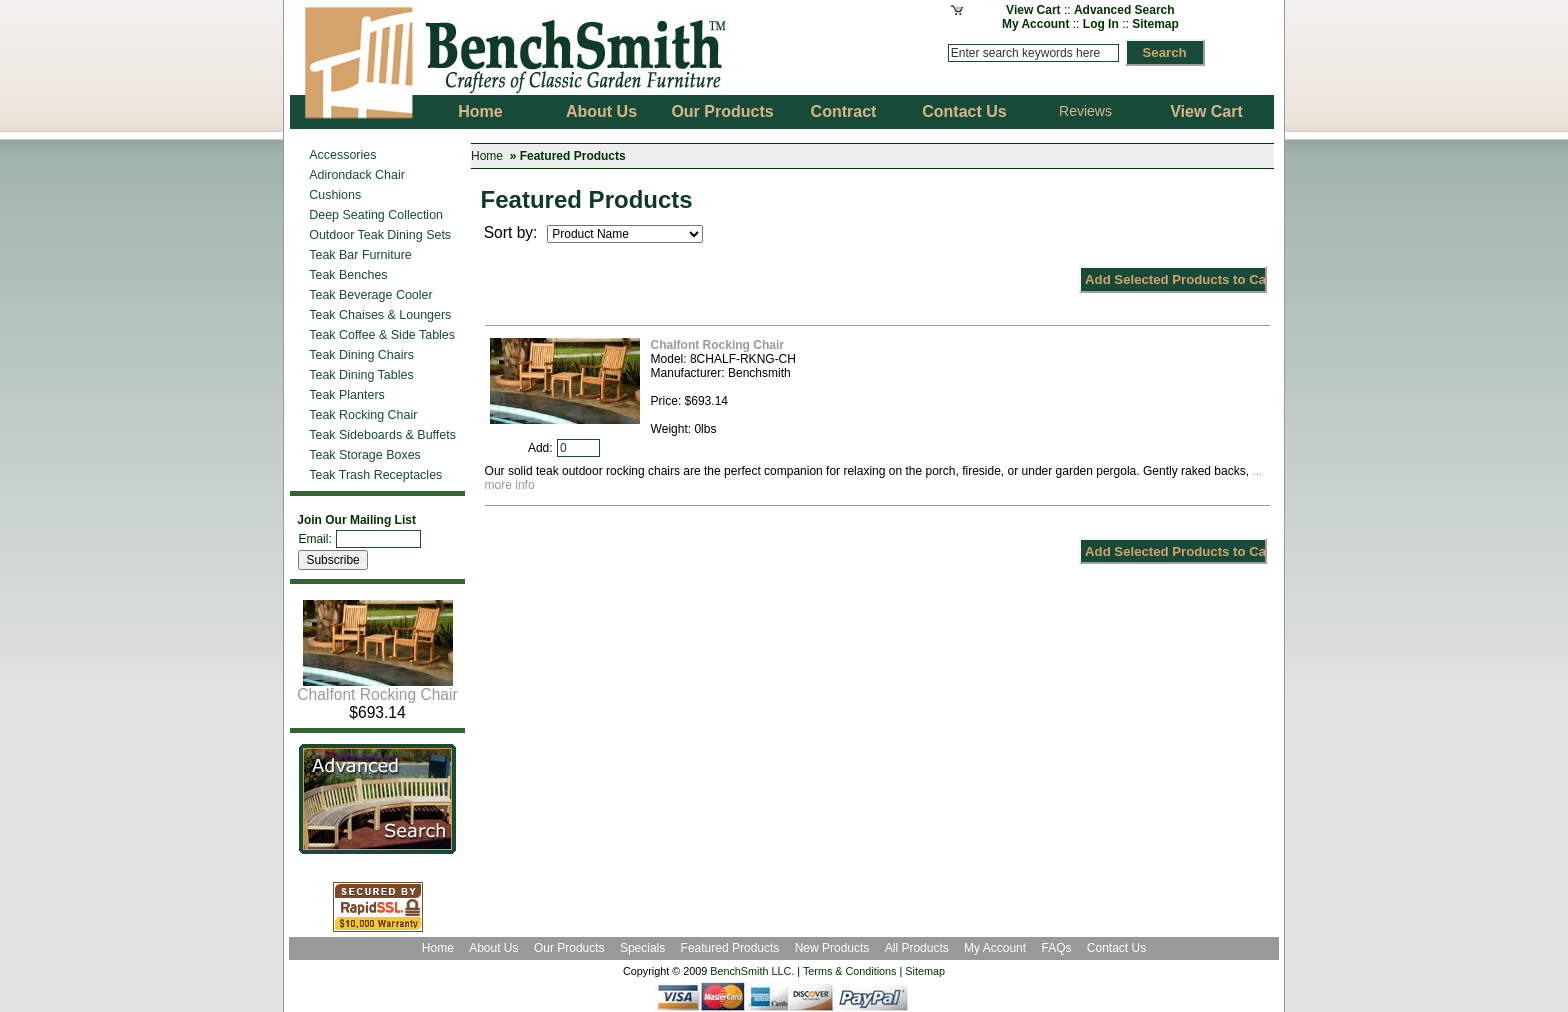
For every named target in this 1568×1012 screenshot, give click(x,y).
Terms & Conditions (850, 971)
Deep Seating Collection (376, 215)
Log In (1101, 24)
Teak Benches (348, 275)
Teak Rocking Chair (363, 415)
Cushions (335, 195)
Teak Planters (347, 395)
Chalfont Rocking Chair (377, 687)
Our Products (571, 948)
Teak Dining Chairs (361, 355)
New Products (832, 948)
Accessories (342, 155)
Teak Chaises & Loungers (380, 315)
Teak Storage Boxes (365, 455)
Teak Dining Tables (361, 375)
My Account (1036, 24)
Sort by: (513, 232)
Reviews (1085, 111)
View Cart (1033, 10)
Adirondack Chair (357, 175)
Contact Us (1116, 948)
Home (487, 156)
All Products (917, 948)
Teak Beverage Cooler (370, 295)
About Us (493, 948)
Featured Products (730, 948)
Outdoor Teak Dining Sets (380, 235)
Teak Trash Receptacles (375, 475)
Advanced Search (1124, 10)
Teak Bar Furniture (360, 255)
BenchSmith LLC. (752, 971)
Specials (644, 948)
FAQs (1056, 948)
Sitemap (1155, 24)
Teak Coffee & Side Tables (382, 335)
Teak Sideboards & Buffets (382, 435)
